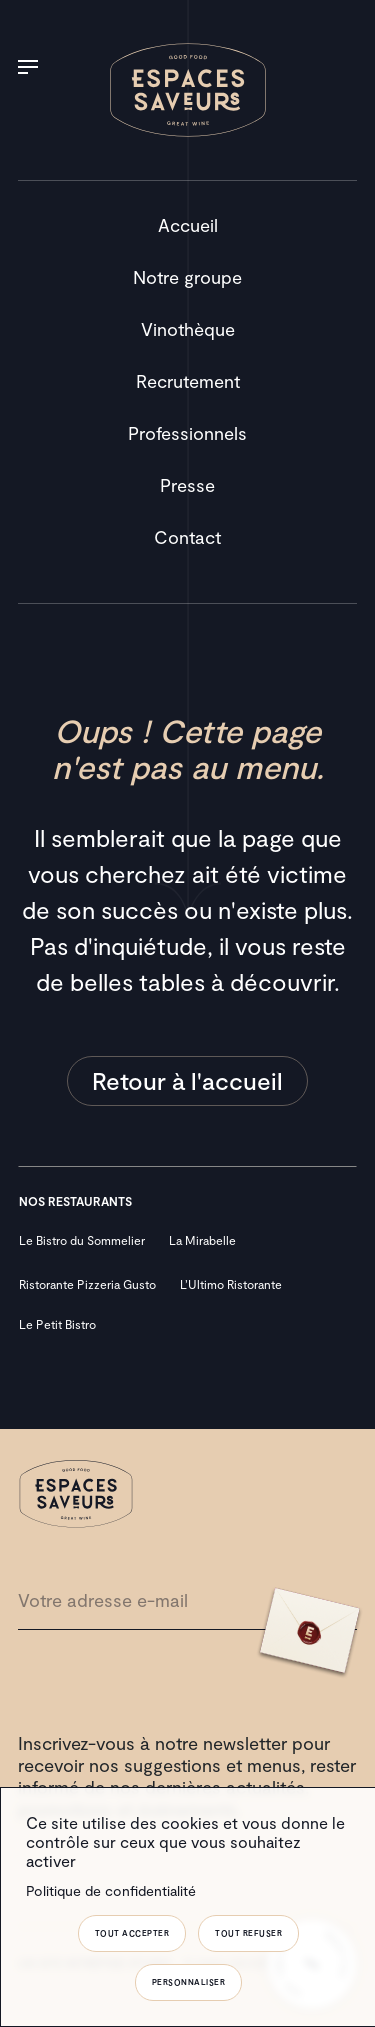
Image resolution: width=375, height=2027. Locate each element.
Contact (187, 537)
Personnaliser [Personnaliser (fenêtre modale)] (189, 1982)
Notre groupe (187, 277)
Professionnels (187, 433)
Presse (187, 485)
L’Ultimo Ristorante (231, 1284)
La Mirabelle (202, 1240)
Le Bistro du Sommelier (82, 1240)
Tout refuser (248, 1933)
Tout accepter (132, 1933)
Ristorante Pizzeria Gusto (87, 1284)
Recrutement (188, 381)
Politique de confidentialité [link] (111, 1890)
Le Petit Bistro (57, 1324)
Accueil (188, 225)
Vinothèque (188, 329)
